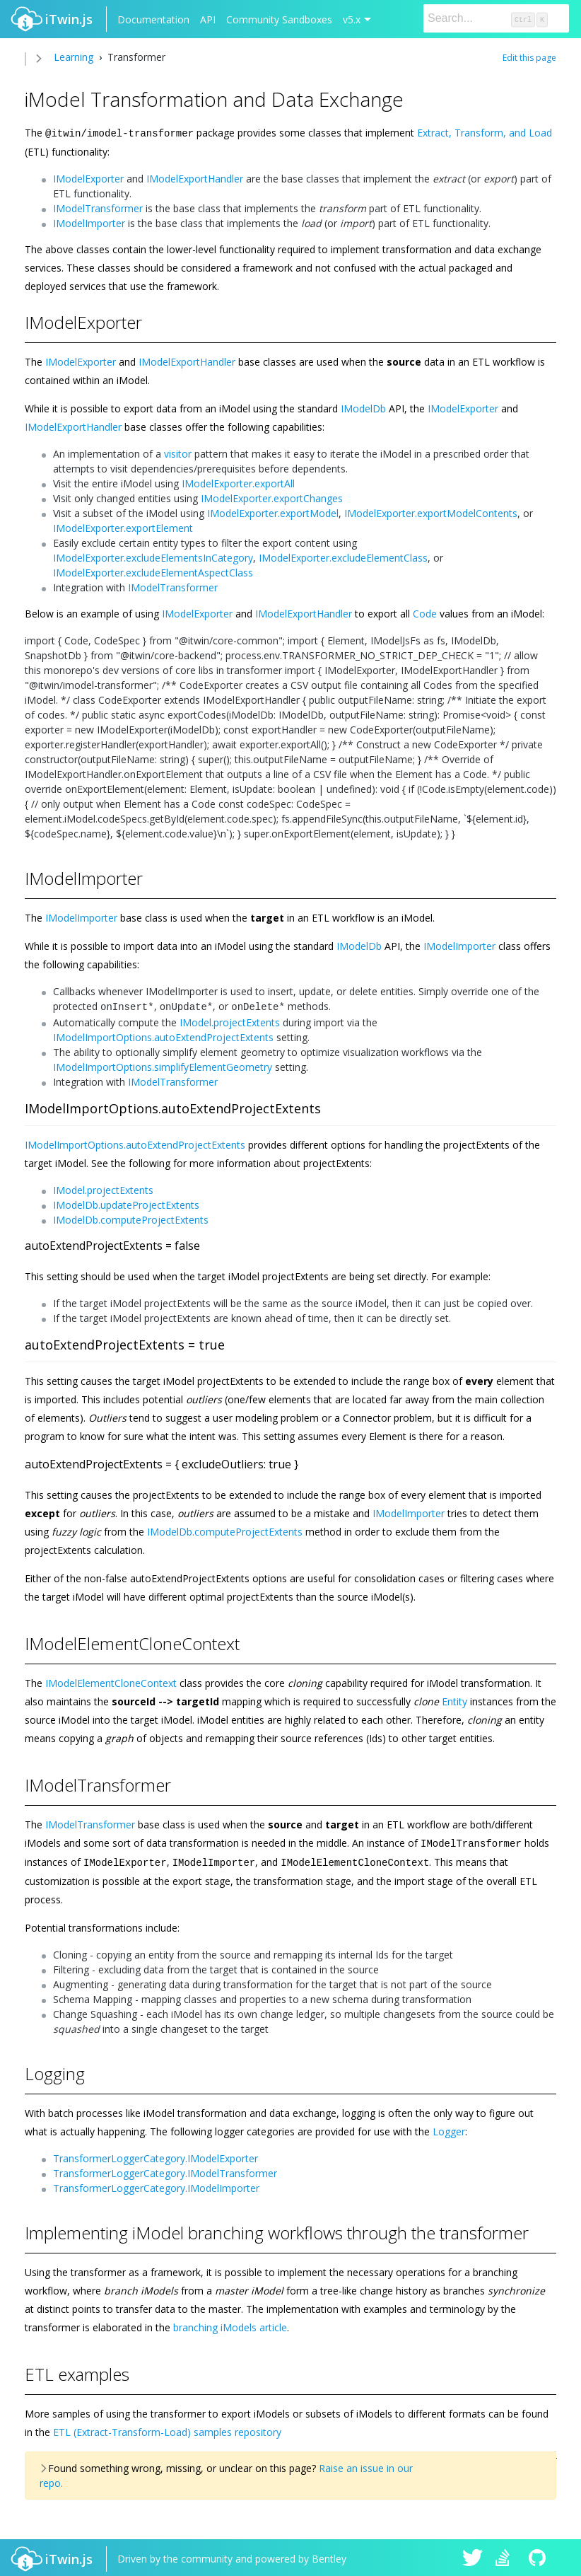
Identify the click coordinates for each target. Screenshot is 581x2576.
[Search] (496, 18)
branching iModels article (230, 2324)
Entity (454, 1699)
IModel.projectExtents (230, 1020)
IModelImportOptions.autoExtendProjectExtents (163, 1035)
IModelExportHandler (194, 178)
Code (425, 613)
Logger (449, 2128)
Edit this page (529, 58)
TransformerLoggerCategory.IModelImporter (156, 2184)
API (208, 19)
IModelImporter (89, 222)
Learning (73, 57)
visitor (178, 453)
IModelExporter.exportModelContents (430, 512)
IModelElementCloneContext (111, 1681)
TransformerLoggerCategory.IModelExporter (155, 2155)
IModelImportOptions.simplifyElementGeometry (162, 1065)
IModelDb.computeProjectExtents (131, 1217)
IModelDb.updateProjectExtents (126, 1202)
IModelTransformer (98, 207)
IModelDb (363, 407)
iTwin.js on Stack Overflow (506, 2556)
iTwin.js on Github (539, 2556)
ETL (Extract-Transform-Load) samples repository (167, 2428)
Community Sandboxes (279, 19)
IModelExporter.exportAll (238, 482)
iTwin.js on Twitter (472, 2556)
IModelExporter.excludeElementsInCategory (153, 557)
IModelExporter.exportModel (273, 512)
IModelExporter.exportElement (123, 527)
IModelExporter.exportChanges (272, 497)
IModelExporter (88, 178)
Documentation (153, 19)
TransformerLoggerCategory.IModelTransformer (165, 2169)
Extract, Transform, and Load (484, 132)
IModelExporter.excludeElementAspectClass (153, 572)
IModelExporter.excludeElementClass (343, 557)
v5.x (351, 19)
